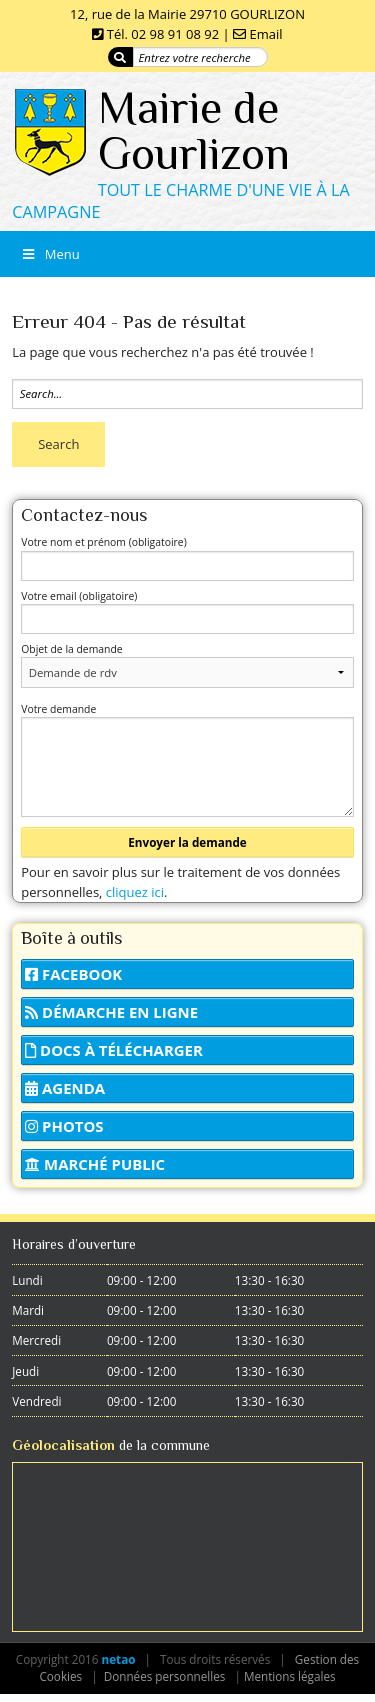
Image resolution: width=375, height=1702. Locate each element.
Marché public (95, 1164)
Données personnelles (165, 1676)
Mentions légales (290, 1676)
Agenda (65, 1088)
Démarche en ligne (111, 1012)
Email (266, 34)
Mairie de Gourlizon (194, 130)
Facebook (73, 974)
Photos (64, 1126)
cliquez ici (135, 892)
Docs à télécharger (114, 1050)
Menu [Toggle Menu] (50, 254)
